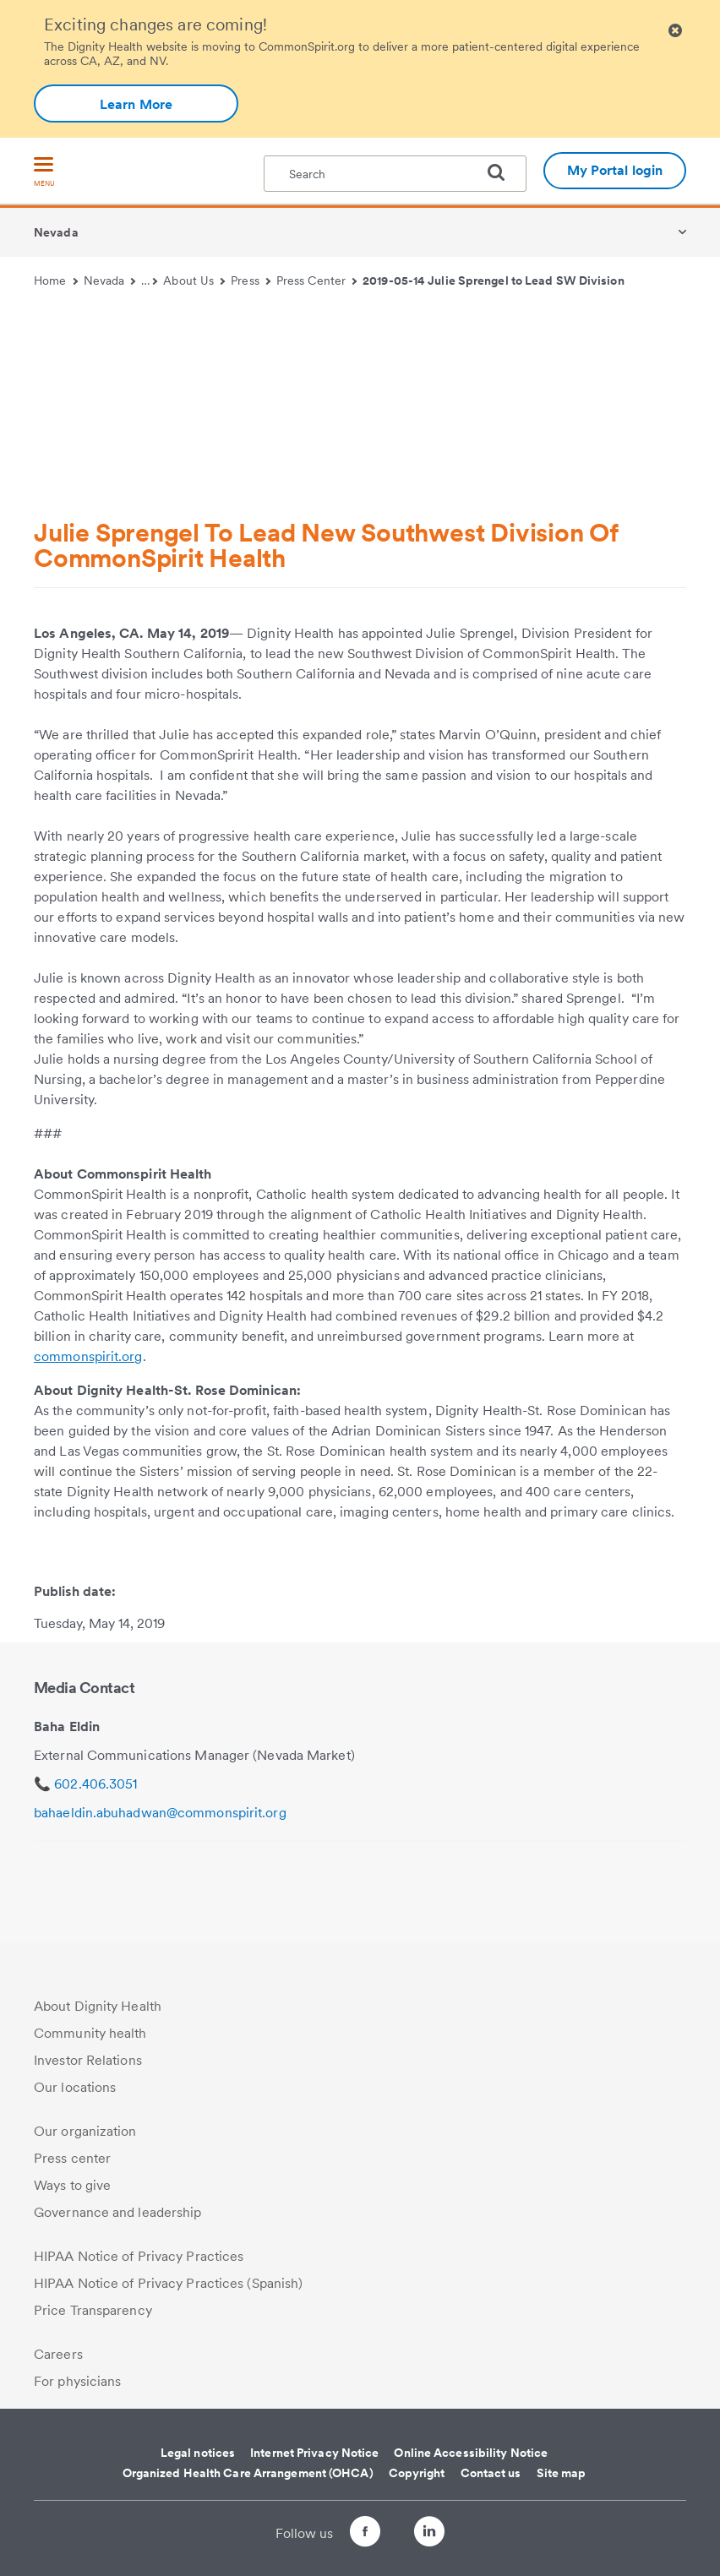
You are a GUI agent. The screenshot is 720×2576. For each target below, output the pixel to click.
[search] (503, 172)
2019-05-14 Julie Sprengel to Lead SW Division (494, 280)
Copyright (417, 2473)
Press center (72, 2158)
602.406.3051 (95, 1784)
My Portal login (615, 170)
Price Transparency (93, 2310)
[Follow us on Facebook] (350, 2534)
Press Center (316, 280)
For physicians (77, 2381)
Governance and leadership (118, 2212)
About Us (194, 280)
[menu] (44, 173)
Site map (561, 2473)
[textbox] (395, 173)
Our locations (75, 2087)
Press (250, 280)
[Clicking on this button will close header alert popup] (675, 30)
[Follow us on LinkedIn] (444, 2534)
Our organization (85, 2131)
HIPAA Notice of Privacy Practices (138, 2256)
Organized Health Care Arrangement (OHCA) (248, 2473)
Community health (90, 2033)
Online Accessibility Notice (471, 2452)
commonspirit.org (88, 1356)
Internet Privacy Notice (314, 2452)
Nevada (56, 232)
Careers (58, 2354)
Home (56, 280)
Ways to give (72, 2185)
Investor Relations (88, 2060)
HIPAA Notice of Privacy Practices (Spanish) (168, 2283)
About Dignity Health (97, 2006)
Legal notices (198, 2452)
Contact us (491, 2473)
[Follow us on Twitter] (397, 2524)
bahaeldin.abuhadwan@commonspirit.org (160, 1813)
